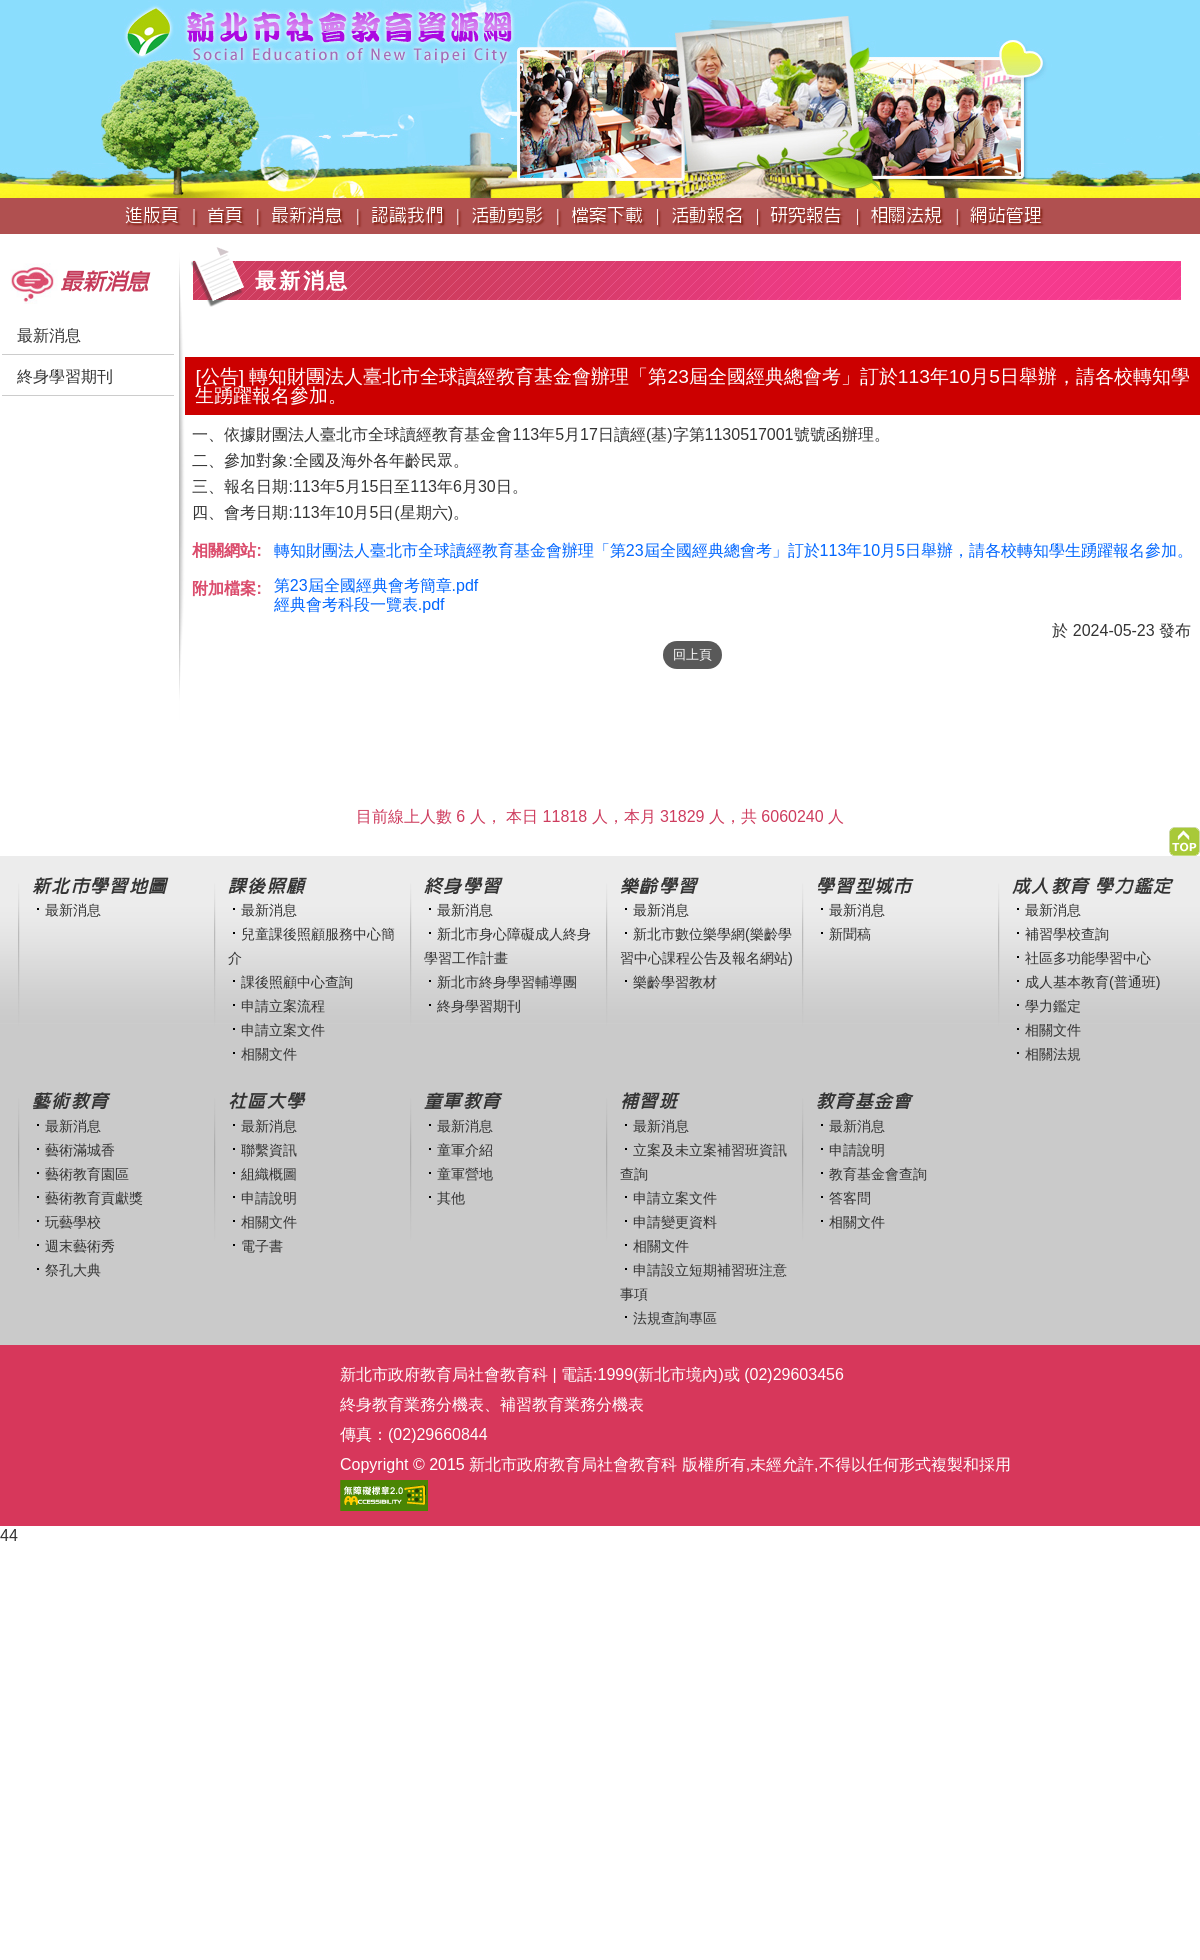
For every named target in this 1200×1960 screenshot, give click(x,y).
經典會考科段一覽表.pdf (359, 604)
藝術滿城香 (80, 1150)
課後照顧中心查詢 (297, 982)
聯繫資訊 (269, 1150)
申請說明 (269, 1198)
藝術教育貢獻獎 (94, 1198)
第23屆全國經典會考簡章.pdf (376, 585)
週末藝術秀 (80, 1246)
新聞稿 (850, 934)
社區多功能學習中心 (1088, 958)
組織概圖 (269, 1174)
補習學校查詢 (1067, 934)
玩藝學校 (73, 1222)
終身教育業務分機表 (412, 1404)
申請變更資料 (675, 1222)
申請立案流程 (283, 1006)
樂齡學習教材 (675, 982)
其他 (451, 1198)
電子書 (262, 1246)
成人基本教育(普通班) (1093, 982)
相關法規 (1053, 1054)
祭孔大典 (73, 1270)
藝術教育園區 (87, 1174)
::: (6, 243)
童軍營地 (465, 1174)
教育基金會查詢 (878, 1174)
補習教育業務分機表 (572, 1404)
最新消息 (49, 335)
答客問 (850, 1198)
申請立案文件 (283, 1030)
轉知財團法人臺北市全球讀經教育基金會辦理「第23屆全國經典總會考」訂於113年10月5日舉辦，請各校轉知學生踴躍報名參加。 (733, 550)
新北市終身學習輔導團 (507, 982)
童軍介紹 (465, 1150)
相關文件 (269, 1054)
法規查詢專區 (675, 1318)
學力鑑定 (1053, 1006)
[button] (1184, 836)
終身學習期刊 (65, 376)
